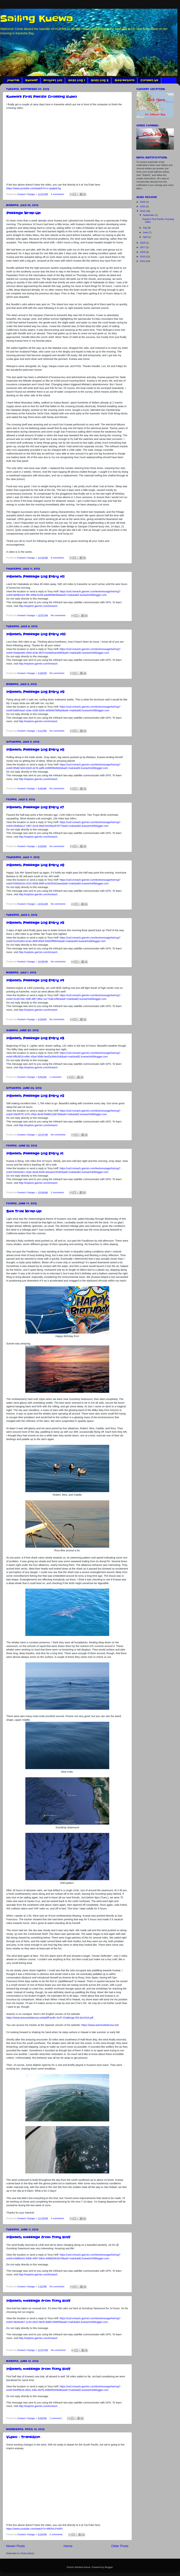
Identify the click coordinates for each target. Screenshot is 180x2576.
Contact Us (149, 80)
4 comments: (58, 194)
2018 (143, 242)
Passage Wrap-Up (23, 213)
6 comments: (58, 557)
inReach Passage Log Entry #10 (36, 634)
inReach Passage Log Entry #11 (35, 576)
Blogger (109, 2567)
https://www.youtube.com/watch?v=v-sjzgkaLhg (33, 188)
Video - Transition (23, 2437)
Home (68, 2546)
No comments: (59, 615)
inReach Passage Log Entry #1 (34, 1153)
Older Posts (119, 2546)
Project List (53, 80)
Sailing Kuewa (36, 19)
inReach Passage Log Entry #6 (35, 865)
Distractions (125, 80)
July (145, 227)
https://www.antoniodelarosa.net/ (100, 2025)
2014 (143, 261)
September (149, 215)
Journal (13, 80)
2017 (143, 247)
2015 (143, 256)
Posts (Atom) (27, 2553)
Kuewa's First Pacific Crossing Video (41, 97)
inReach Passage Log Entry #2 (35, 1096)
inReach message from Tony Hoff (38, 2237)
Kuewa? (31, 80)
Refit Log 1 (76, 80)
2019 (143, 211)
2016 (143, 252)
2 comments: (58, 1192)
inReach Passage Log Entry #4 (35, 980)
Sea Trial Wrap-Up (23, 1211)
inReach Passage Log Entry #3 (35, 1038)
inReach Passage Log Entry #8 (35, 750)
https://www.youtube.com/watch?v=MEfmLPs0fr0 (34, 2528)
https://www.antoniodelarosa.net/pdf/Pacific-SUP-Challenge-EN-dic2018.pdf (49, 2017)
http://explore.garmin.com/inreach (38, 606)
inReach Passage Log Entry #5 (35, 923)
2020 (143, 206)
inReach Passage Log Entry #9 (35, 692)
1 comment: (55, 1077)
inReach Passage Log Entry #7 (35, 807)
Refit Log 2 (100, 80)
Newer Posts (15, 2546)
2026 (143, 202)
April (145, 237)
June (146, 232)
